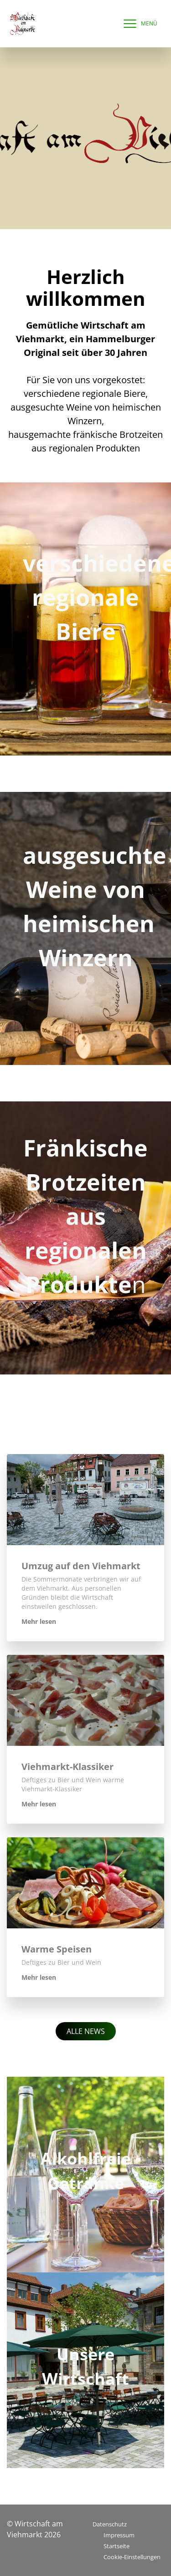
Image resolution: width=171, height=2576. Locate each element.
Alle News (86, 2031)
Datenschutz (110, 2524)
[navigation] (138, 24)
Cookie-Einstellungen (132, 2557)
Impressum (119, 2535)
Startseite (117, 2546)
